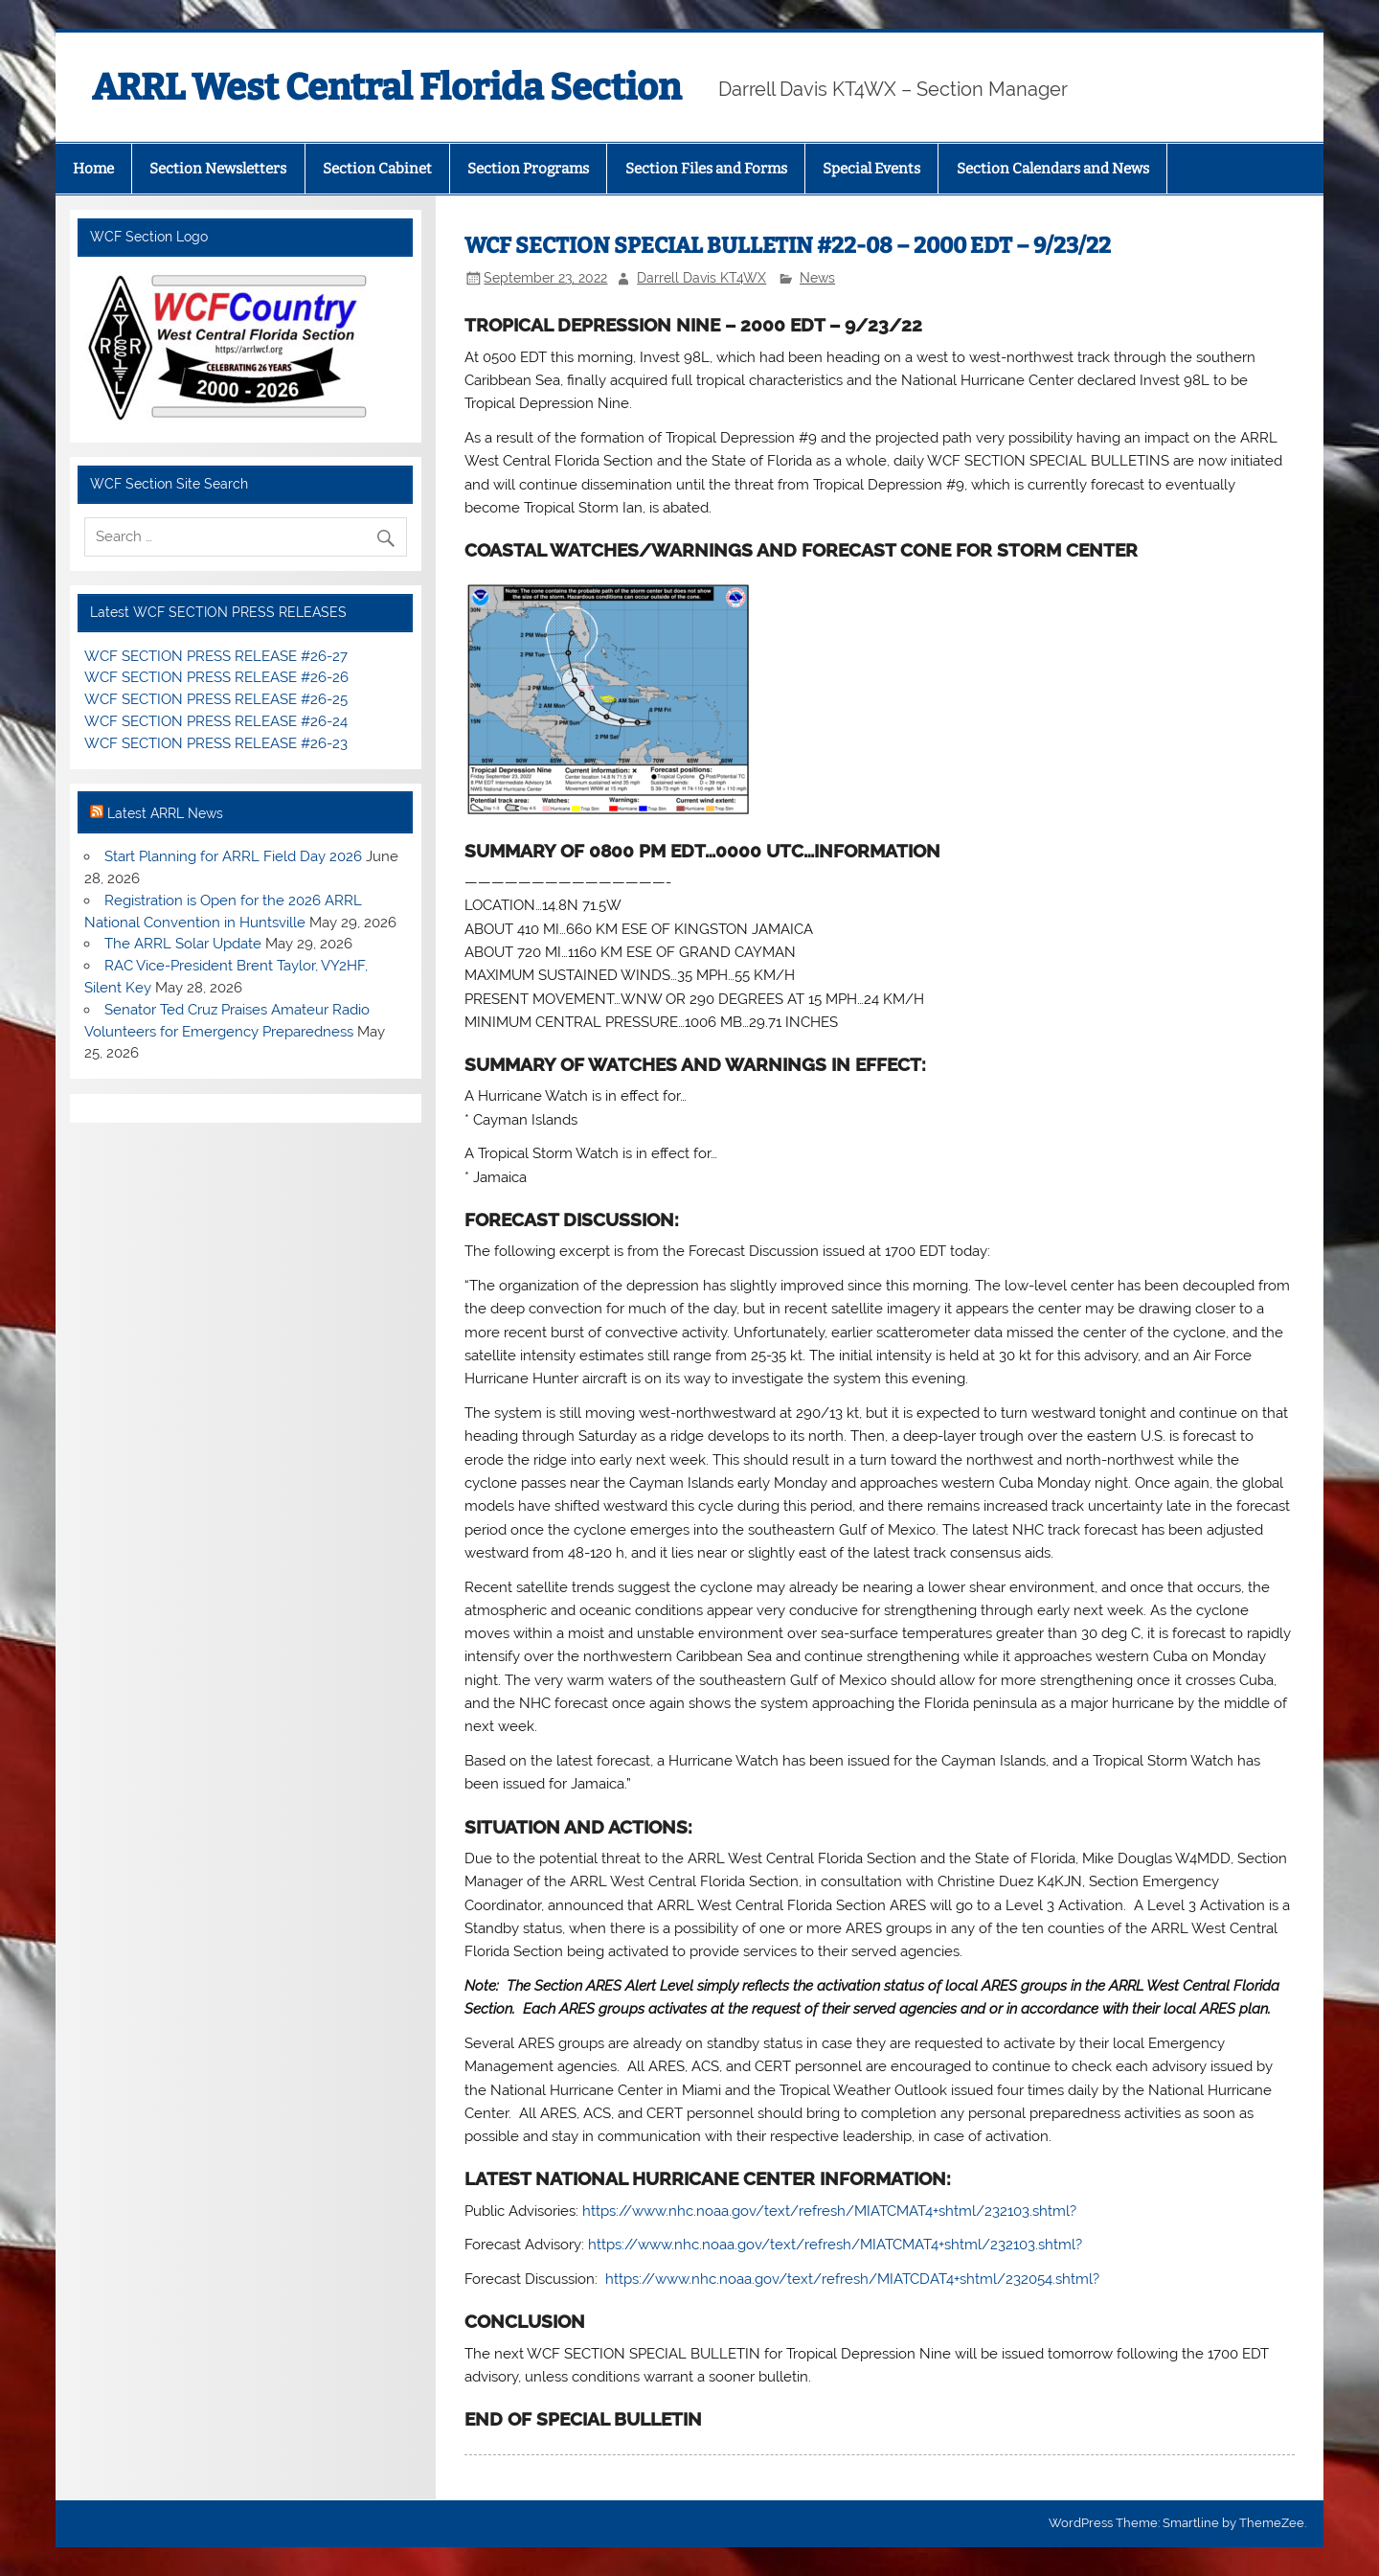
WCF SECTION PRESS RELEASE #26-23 (216, 743)
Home (93, 168)
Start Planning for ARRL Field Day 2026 (233, 856)
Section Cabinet (377, 168)
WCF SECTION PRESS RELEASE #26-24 (216, 721)
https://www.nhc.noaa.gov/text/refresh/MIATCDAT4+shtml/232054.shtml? (852, 2279)
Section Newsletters (217, 168)
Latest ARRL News (165, 813)
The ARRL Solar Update (182, 943)
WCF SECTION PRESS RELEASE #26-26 (216, 677)
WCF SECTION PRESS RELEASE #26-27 (216, 656)
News (817, 277)
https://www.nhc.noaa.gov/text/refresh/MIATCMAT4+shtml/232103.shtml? (829, 2211)
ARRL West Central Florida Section (386, 87)
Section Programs (528, 168)
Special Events (871, 168)
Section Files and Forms (706, 168)
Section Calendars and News (1053, 168)
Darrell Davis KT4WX (701, 277)
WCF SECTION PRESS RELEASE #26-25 (216, 699)
